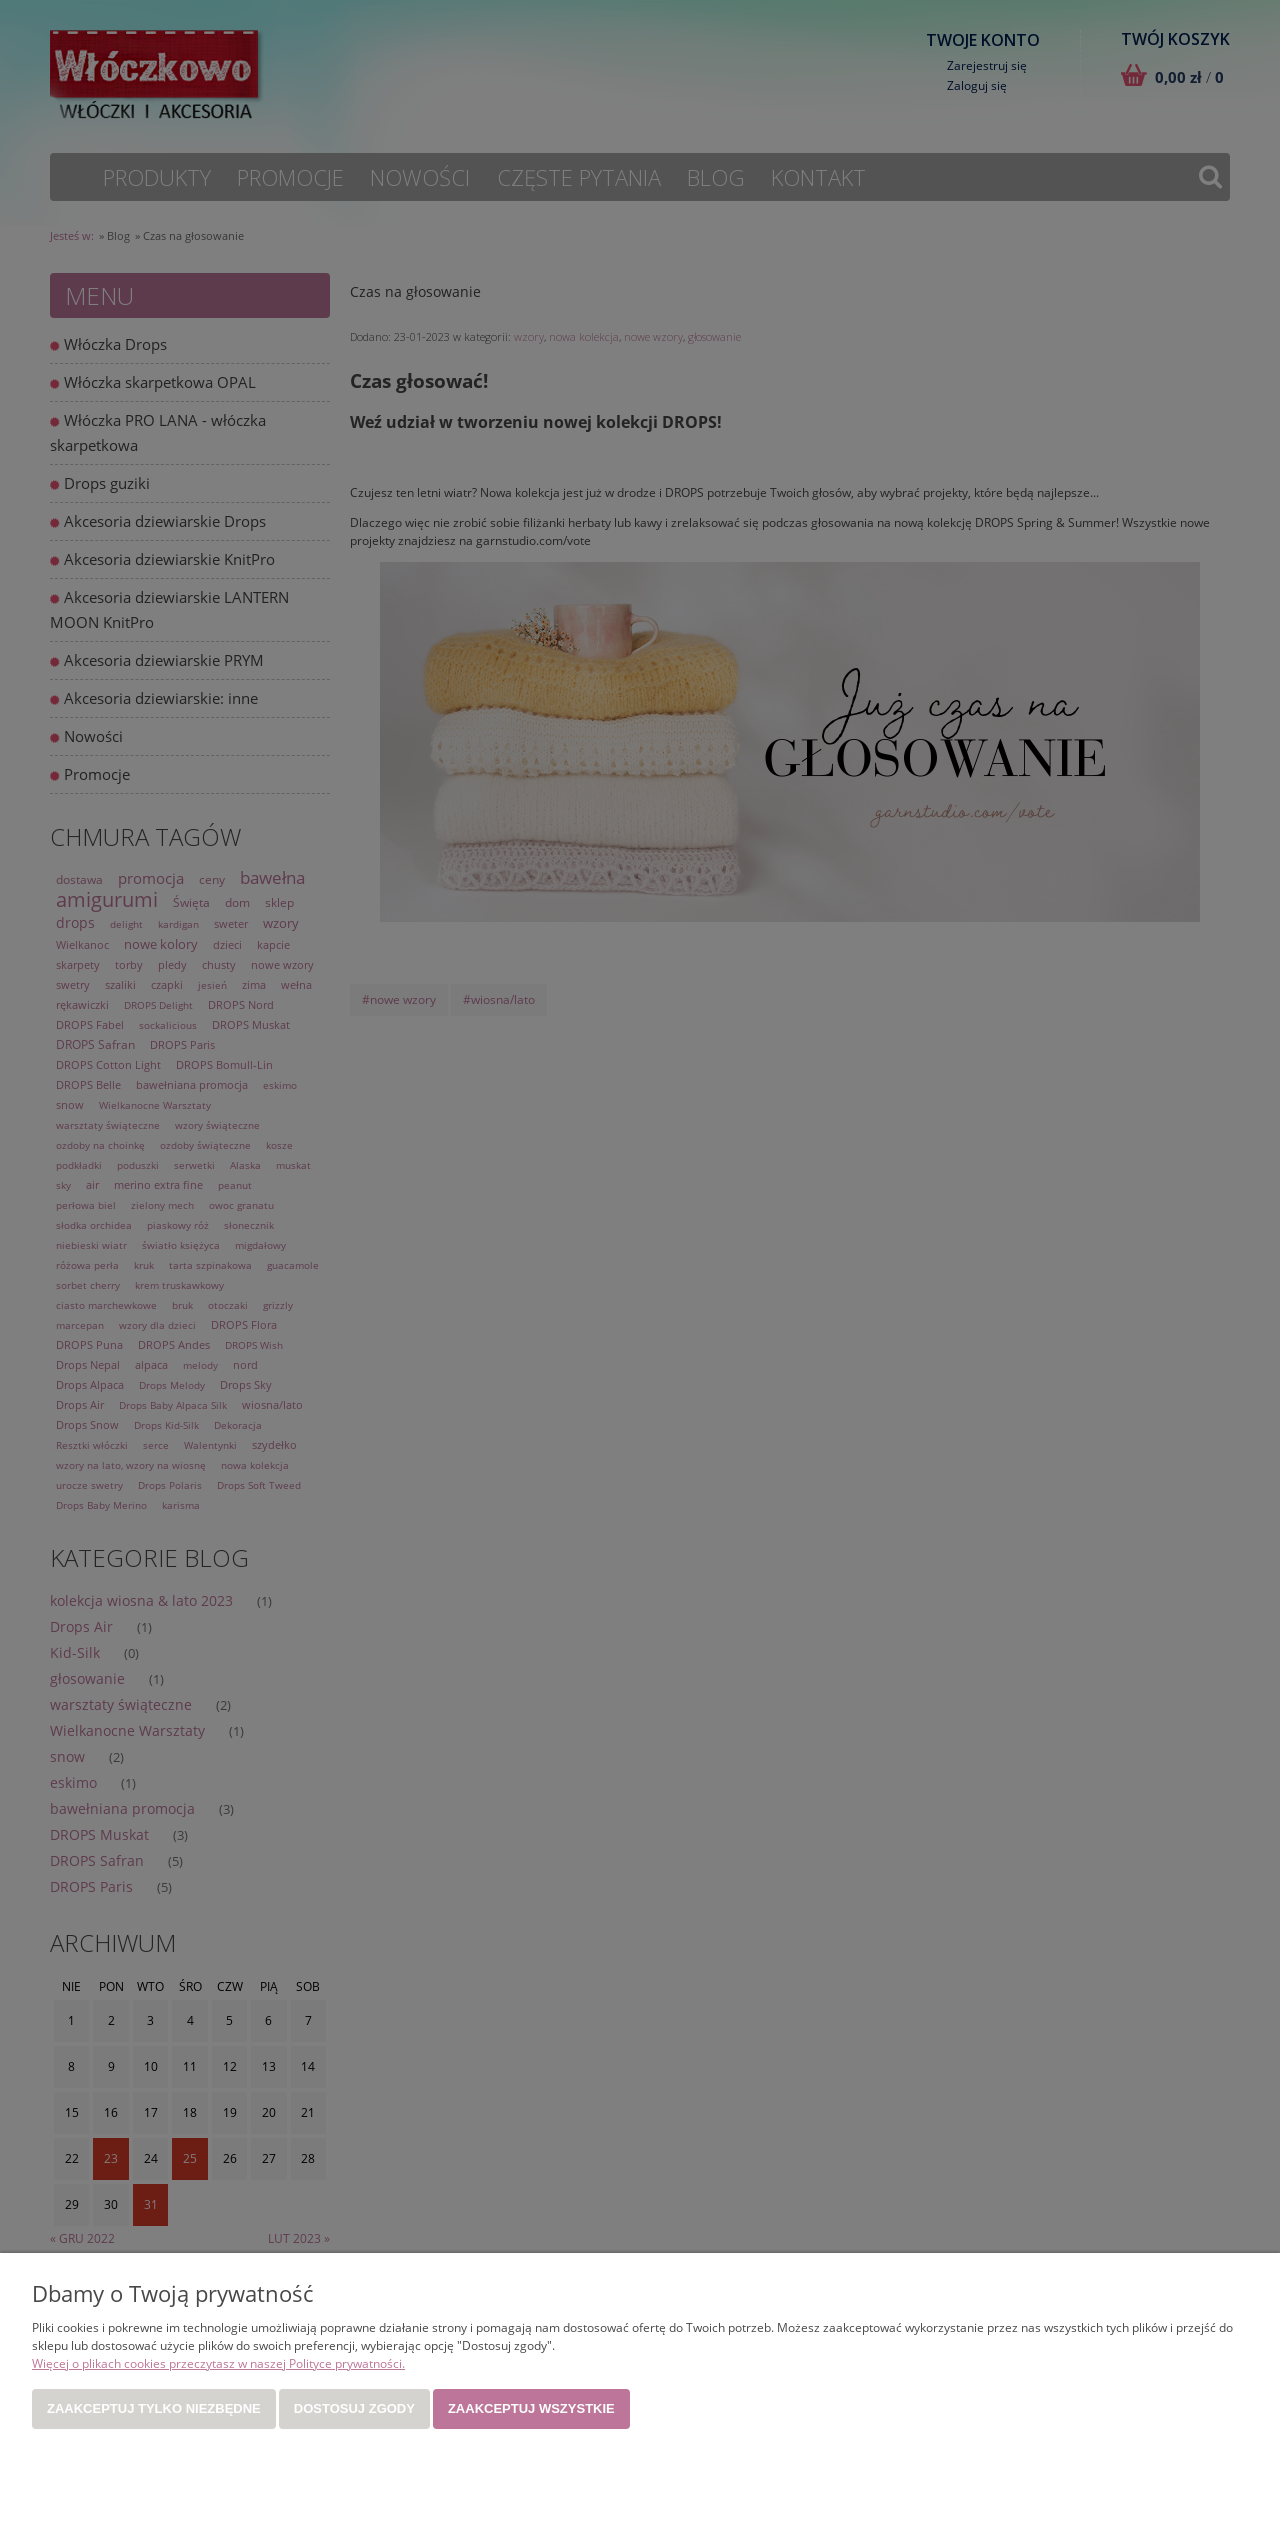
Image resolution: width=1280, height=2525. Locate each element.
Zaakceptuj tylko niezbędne (154, 2408)
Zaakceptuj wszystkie (531, 2408)
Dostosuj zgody (354, 2408)
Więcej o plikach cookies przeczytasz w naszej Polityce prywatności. (218, 2363)
